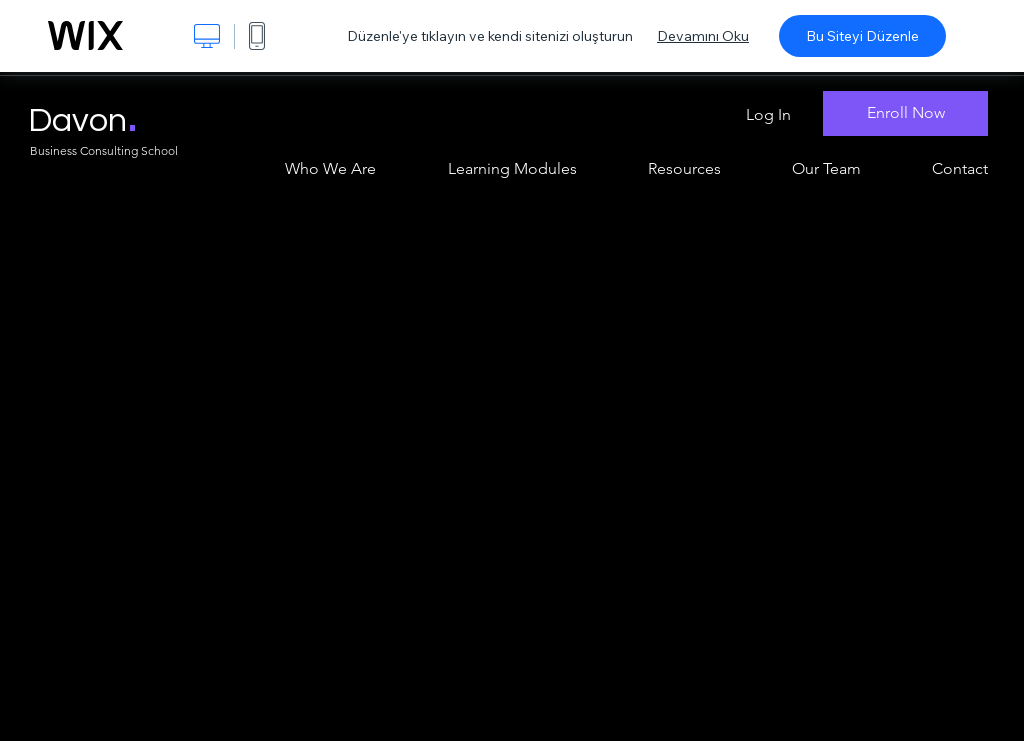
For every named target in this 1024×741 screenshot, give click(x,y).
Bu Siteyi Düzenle (862, 36)
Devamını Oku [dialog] (703, 36)
